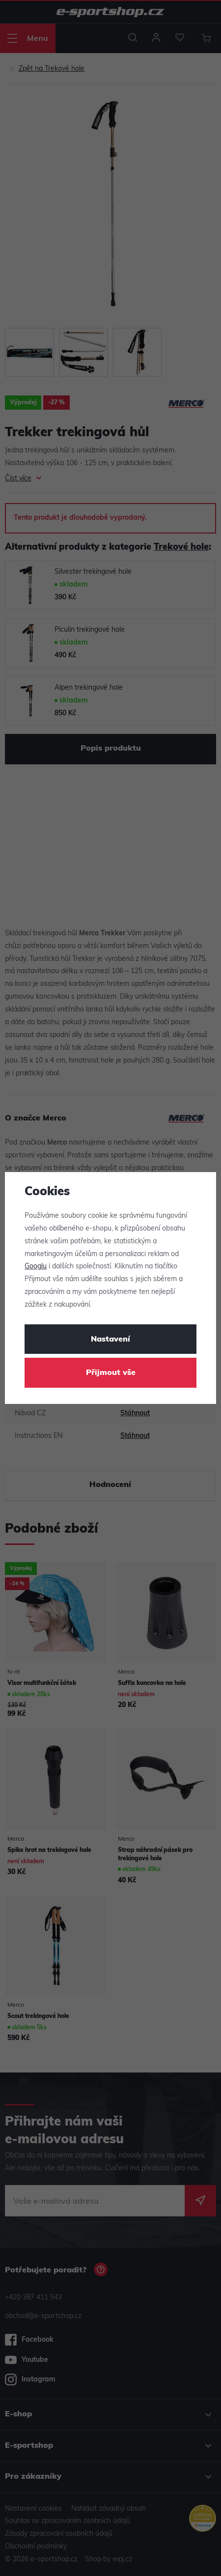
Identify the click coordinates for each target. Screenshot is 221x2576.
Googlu (36, 1266)
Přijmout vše (111, 1373)
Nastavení (110, 1340)
